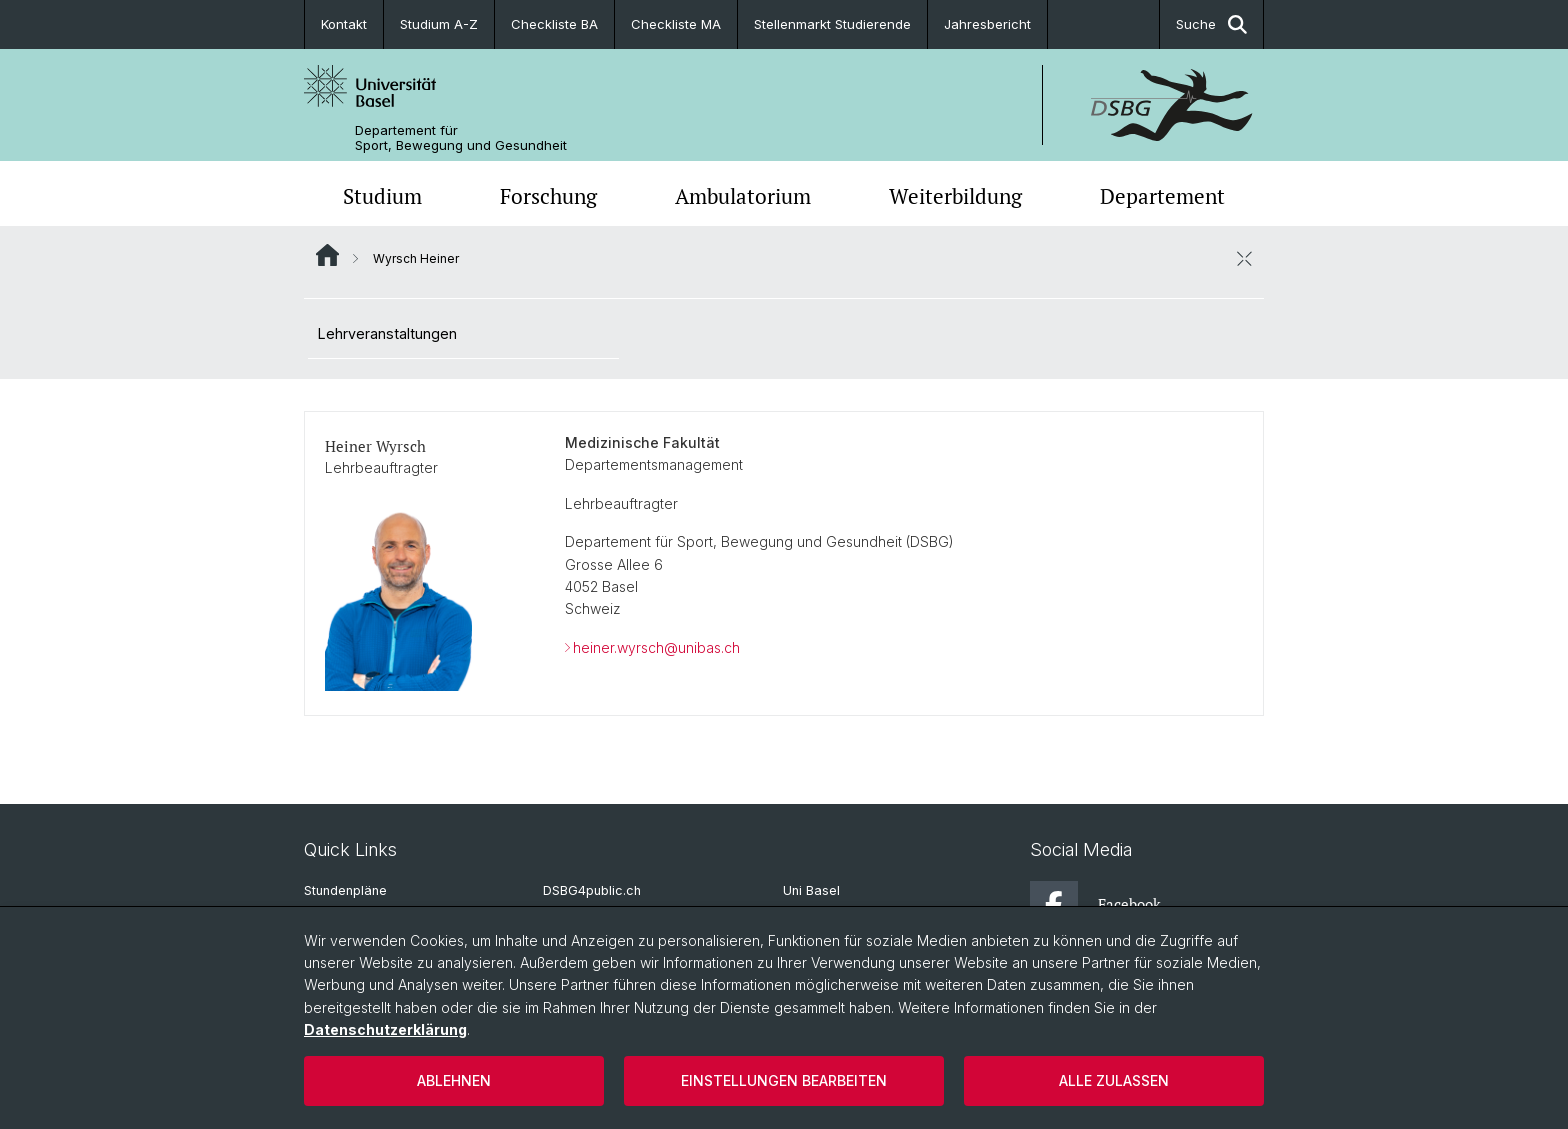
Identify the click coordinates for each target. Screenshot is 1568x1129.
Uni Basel (811, 890)
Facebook (1095, 905)
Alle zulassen (1114, 1080)
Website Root (327, 255)
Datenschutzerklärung (385, 1029)
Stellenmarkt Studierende (832, 24)
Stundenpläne (345, 890)
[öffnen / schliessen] (1244, 258)
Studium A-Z (439, 24)
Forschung (548, 196)
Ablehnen (454, 1080)
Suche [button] (1211, 24)
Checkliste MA (676, 24)
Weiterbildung (955, 196)
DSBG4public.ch (592, 890)
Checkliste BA (554, 24)
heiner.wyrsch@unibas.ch (656, 647)
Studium (382, 196)
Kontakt (344, 24)
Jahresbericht (987, 24)
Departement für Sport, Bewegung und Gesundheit (461, 138)
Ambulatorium (743, 196)
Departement (1162, 196)
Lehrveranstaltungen (387, 333)
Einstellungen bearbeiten (784, 1080)
